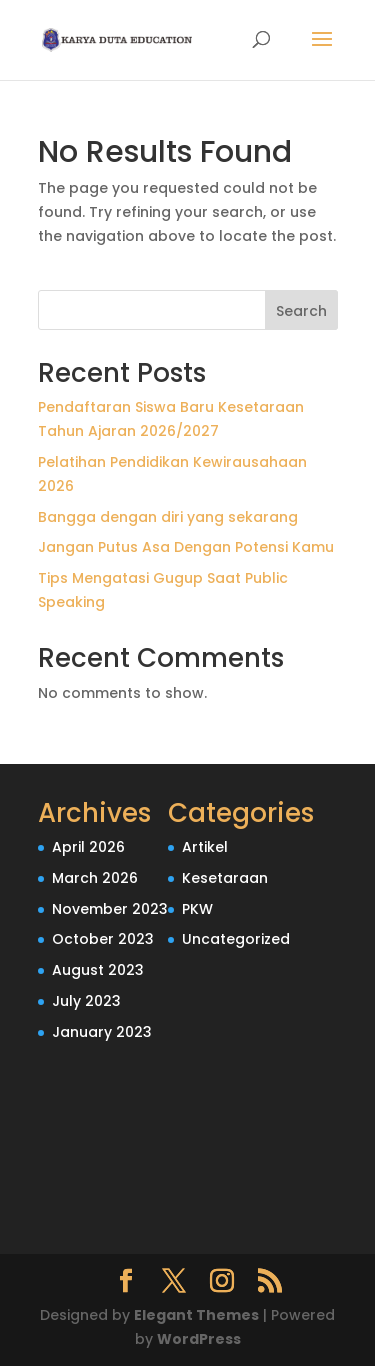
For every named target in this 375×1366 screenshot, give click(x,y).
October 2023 (103, 939)
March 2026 (95, 878)
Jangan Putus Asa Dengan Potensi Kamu (186, 547)
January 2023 (102, 1032)
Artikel (205, 847)
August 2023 (98, 970)
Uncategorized (236, 939)
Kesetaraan (225, 878)
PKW (197, 909)
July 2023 (86, 1001)
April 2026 (88, 847)
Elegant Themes (196, 1315)
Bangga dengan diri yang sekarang (168, 517)
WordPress (199, 1339)
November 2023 (110, 909)
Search (301, 311)
